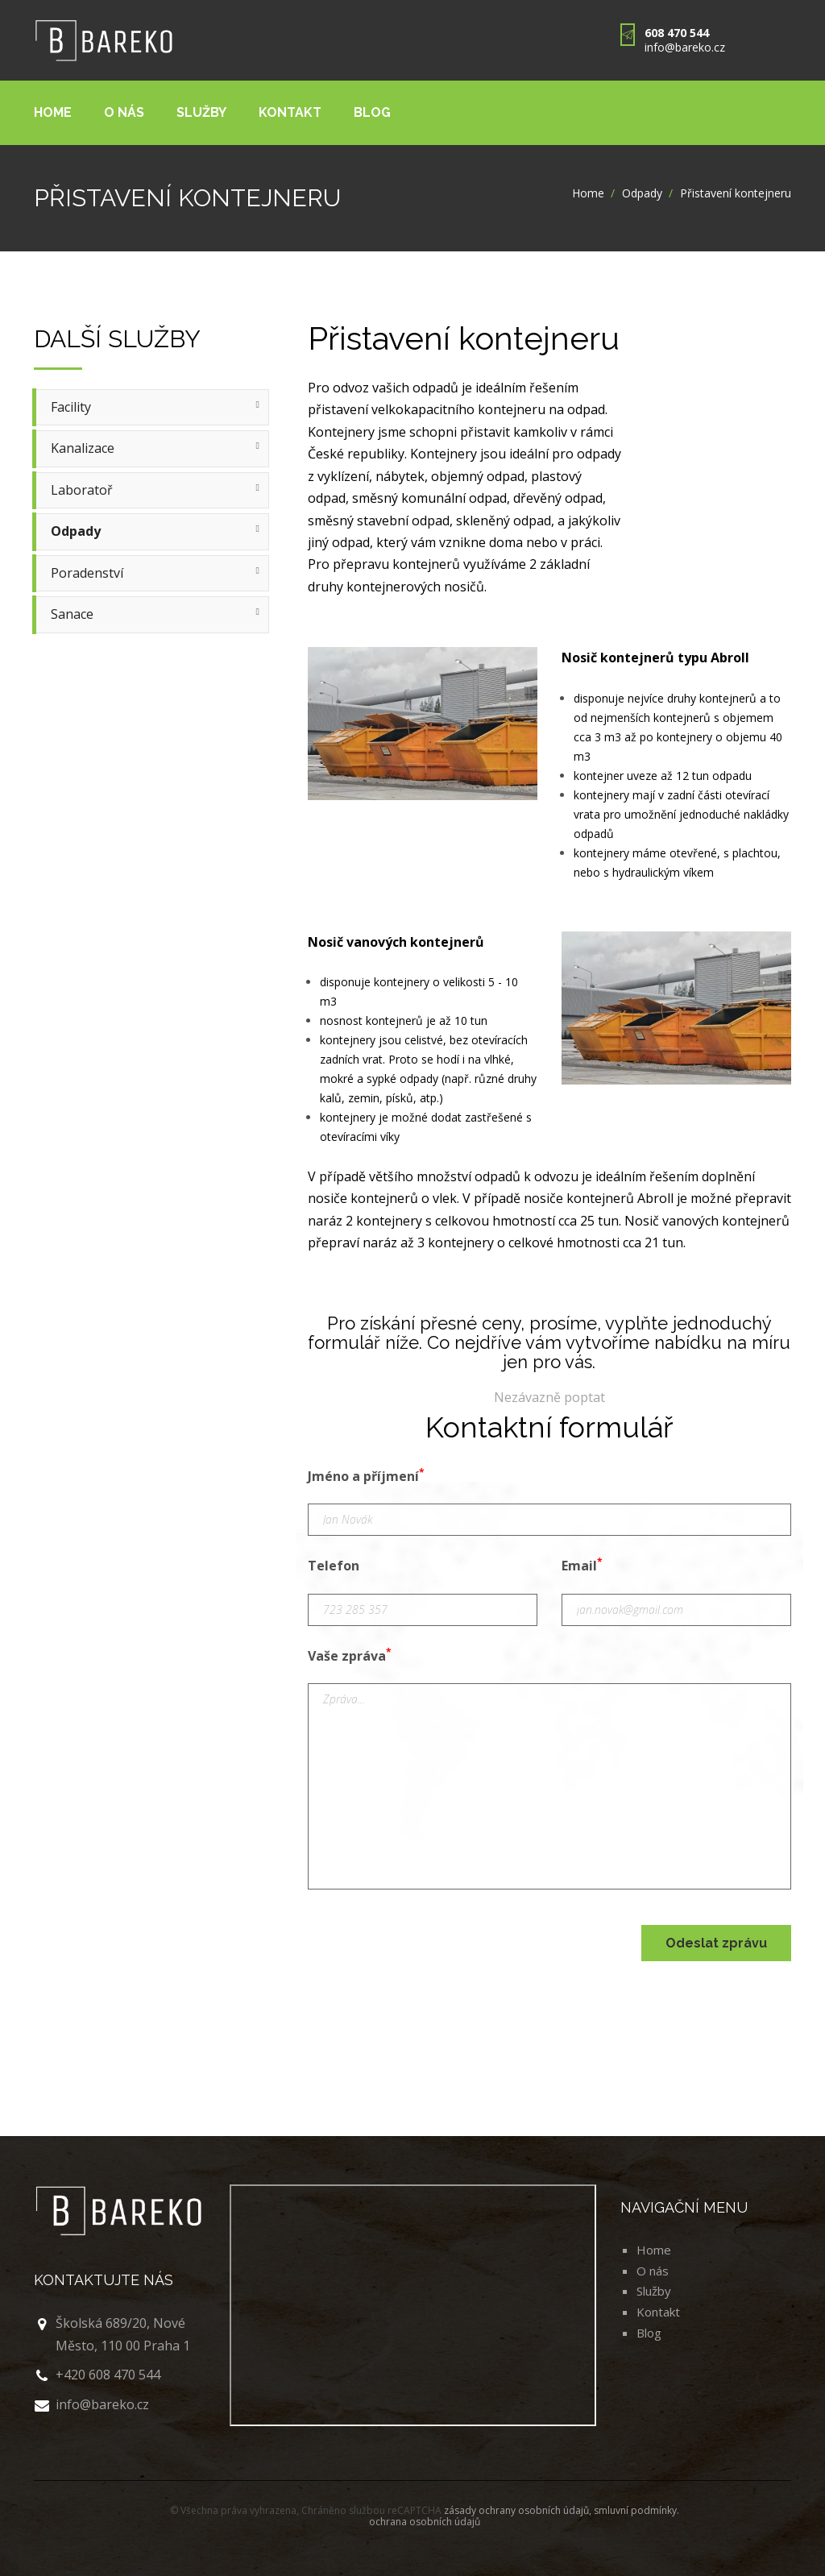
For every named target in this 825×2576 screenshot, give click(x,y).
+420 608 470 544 (108, 2374)
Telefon (333, 1565)
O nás (124, 112)
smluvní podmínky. (636, 2510)
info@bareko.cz (685, 47)
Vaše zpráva (350, 1655)
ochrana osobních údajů (424, 2521)
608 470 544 (677, 32)
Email (582, 1564)
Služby (201, 112)
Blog (372, 112)
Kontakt (290, 112)
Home (53, 112)
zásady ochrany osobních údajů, (519, 2510)
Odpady (642, 193)
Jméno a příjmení (366, 1475)
